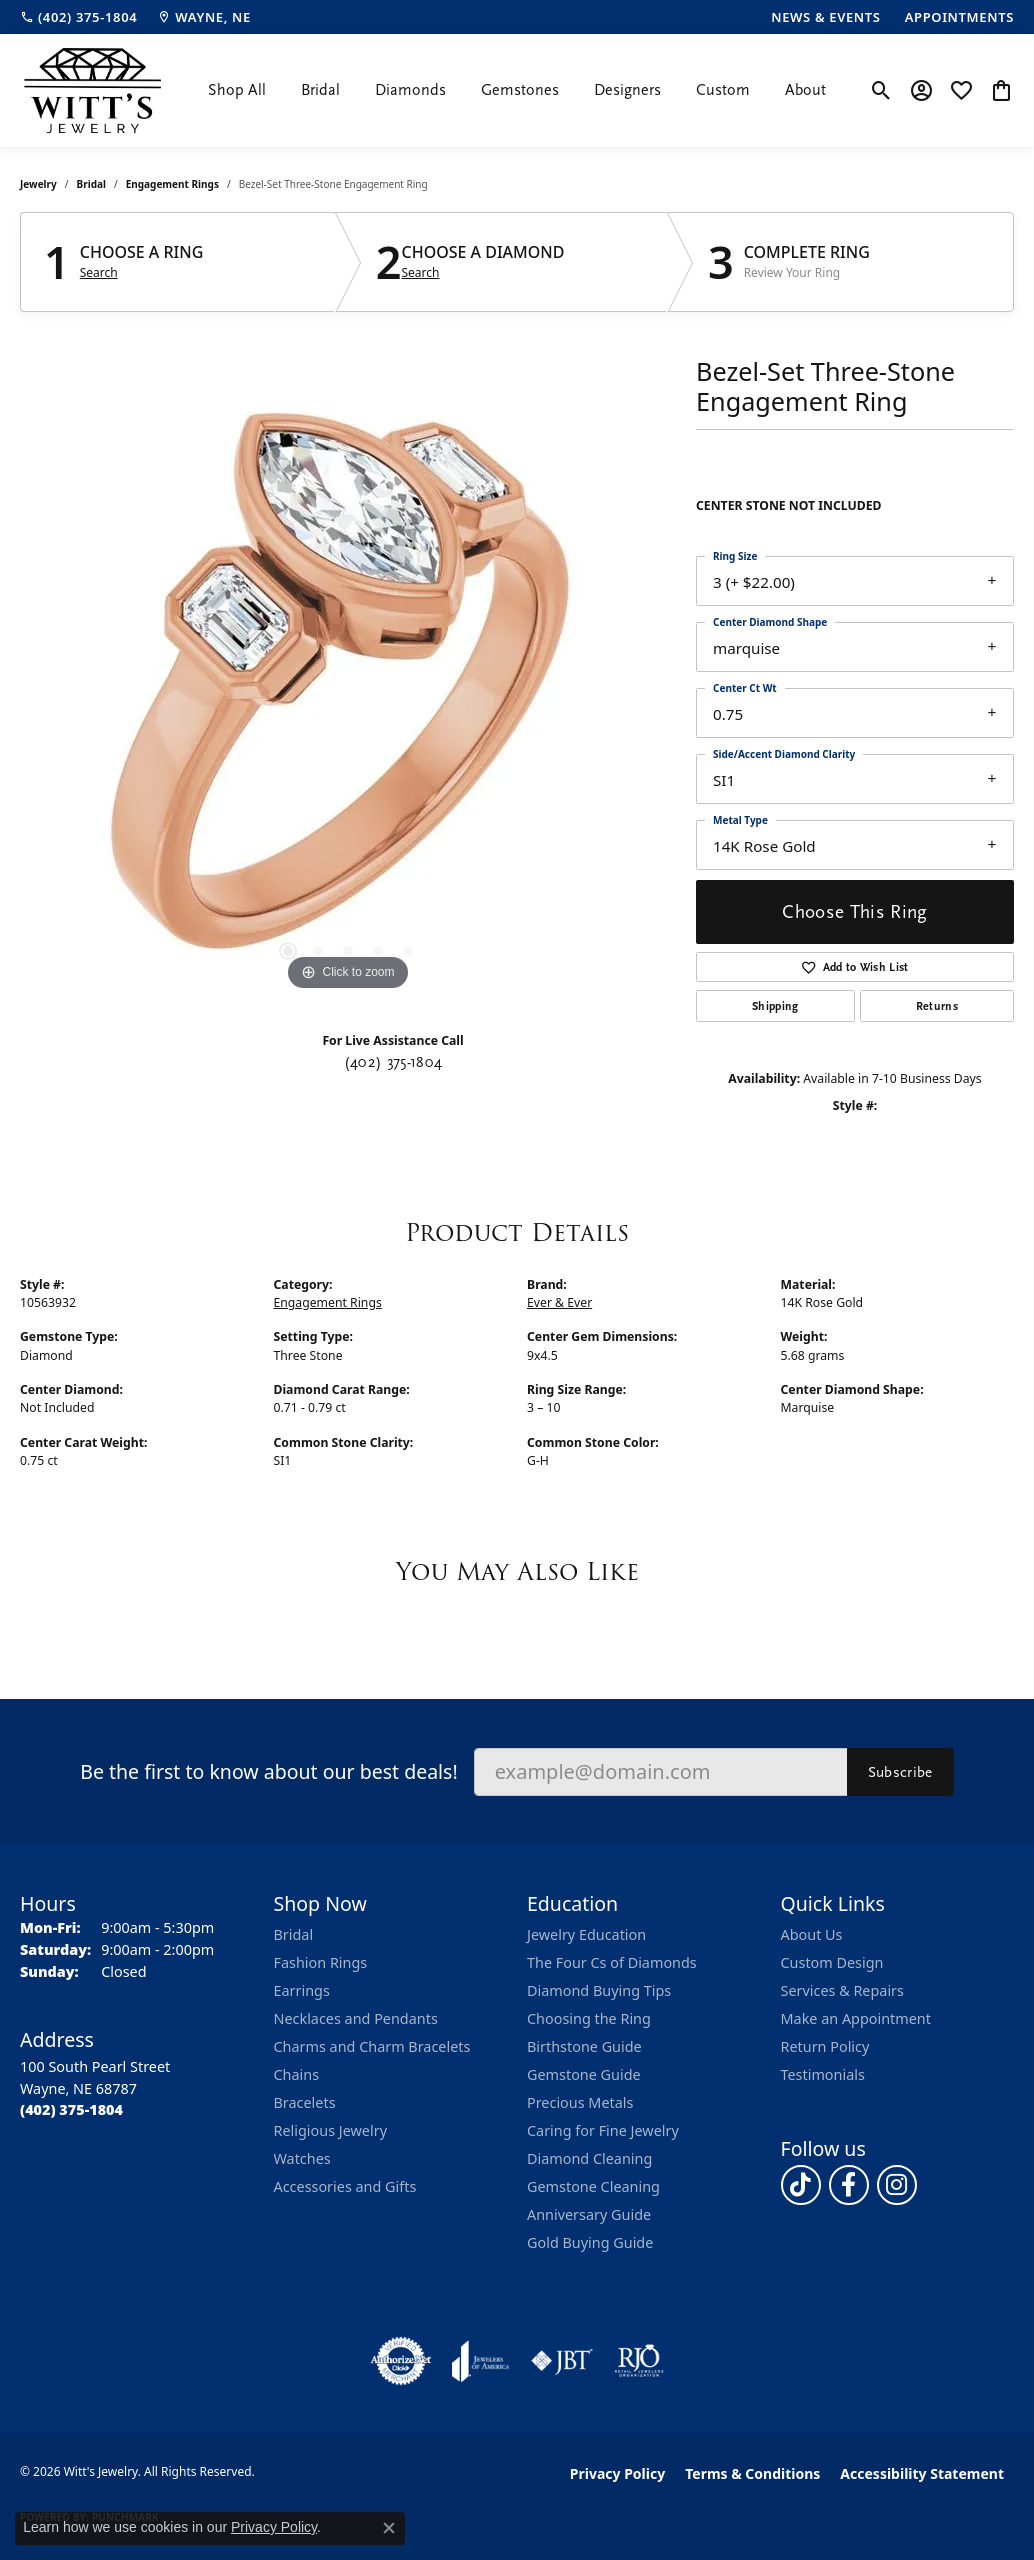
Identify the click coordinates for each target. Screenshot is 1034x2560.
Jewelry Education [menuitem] (586, 1934)
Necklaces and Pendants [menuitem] (356, 2018)
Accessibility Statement (922, 2473)
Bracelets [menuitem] (305, 2102)
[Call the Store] (71, 2109)
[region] (348, 696)
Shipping (775, 1006)
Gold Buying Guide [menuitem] (590, 2242)
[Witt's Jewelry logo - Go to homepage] (92, 90)
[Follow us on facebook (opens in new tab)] (849, 2185)
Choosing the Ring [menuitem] (589, 2018)
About (805, 90)
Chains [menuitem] (297, 2074)
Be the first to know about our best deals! (268, 1771)
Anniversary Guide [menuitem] (589, 2214)
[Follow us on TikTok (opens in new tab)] (801, 2185)
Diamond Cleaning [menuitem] (589, 2158)
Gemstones (520, 90)
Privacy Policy (617, 2473)
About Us (812, 1934)
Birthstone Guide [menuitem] (584, 2046)
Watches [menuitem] (302, 2158)
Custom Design (832, 1962)
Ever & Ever (559, 1302)
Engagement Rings (172, 184)
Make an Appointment (856, 2018)
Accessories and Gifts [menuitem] (345, 2186)
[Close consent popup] (389, 2528)
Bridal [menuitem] (294, 1934)
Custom (723, 90)
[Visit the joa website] (481, 2361)
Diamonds (410, 90)
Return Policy (825, 2046)
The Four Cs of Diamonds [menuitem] (612, 1962)
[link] (78, 17)
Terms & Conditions (752, 2473)
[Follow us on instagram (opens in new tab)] (897, 2185)
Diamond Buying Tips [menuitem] (599, 1990)
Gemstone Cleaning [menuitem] (593, 2186)
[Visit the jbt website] (562, 2361)
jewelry (38, 184)
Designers (627, 90)
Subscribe (900, 1772)
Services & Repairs (842, 1990)
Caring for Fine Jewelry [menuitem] (603, 2130)
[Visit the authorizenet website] (401, 2361)
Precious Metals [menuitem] (580, 2102)
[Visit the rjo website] (639, 2361)
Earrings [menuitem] (302, 1990)
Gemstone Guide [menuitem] (584, 2074)
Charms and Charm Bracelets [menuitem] (372, 2046)
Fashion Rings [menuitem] (321, 1962)
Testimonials (823, 2074)
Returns (937, 1006)
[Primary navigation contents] (517, 90)
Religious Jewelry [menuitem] (330, 2130)
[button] (881, 90)
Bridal (320, 90)
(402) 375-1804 (393, 1062)
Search (99, 273)
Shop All (237, 90)
